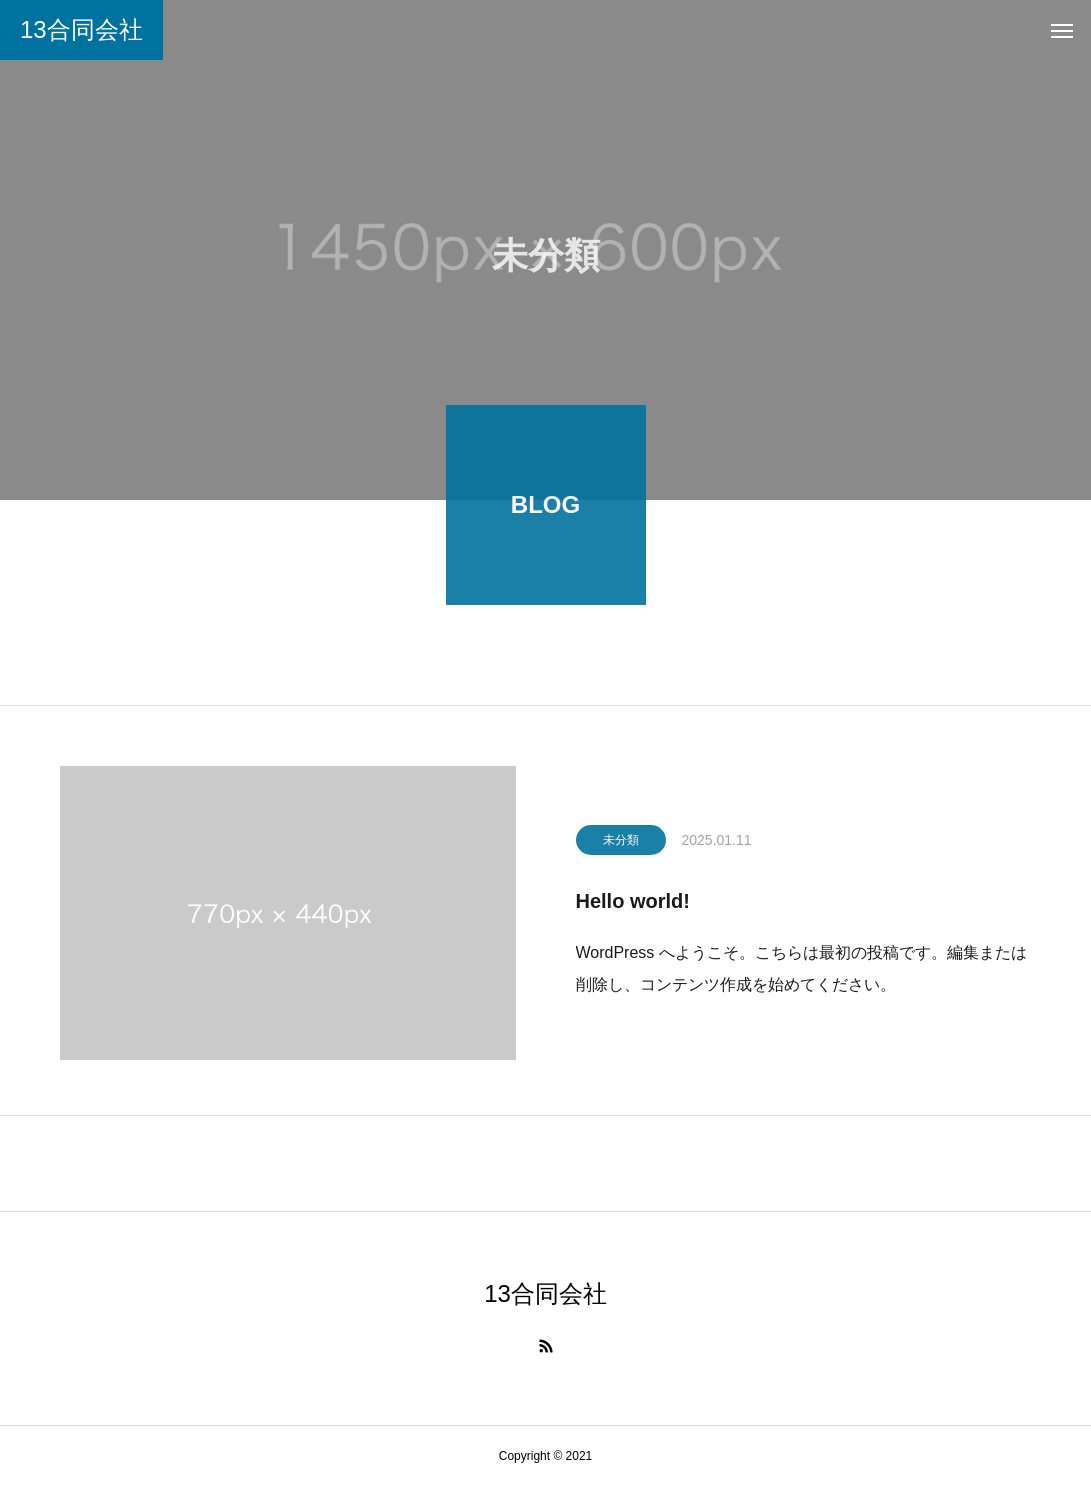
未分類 (621, 844)
